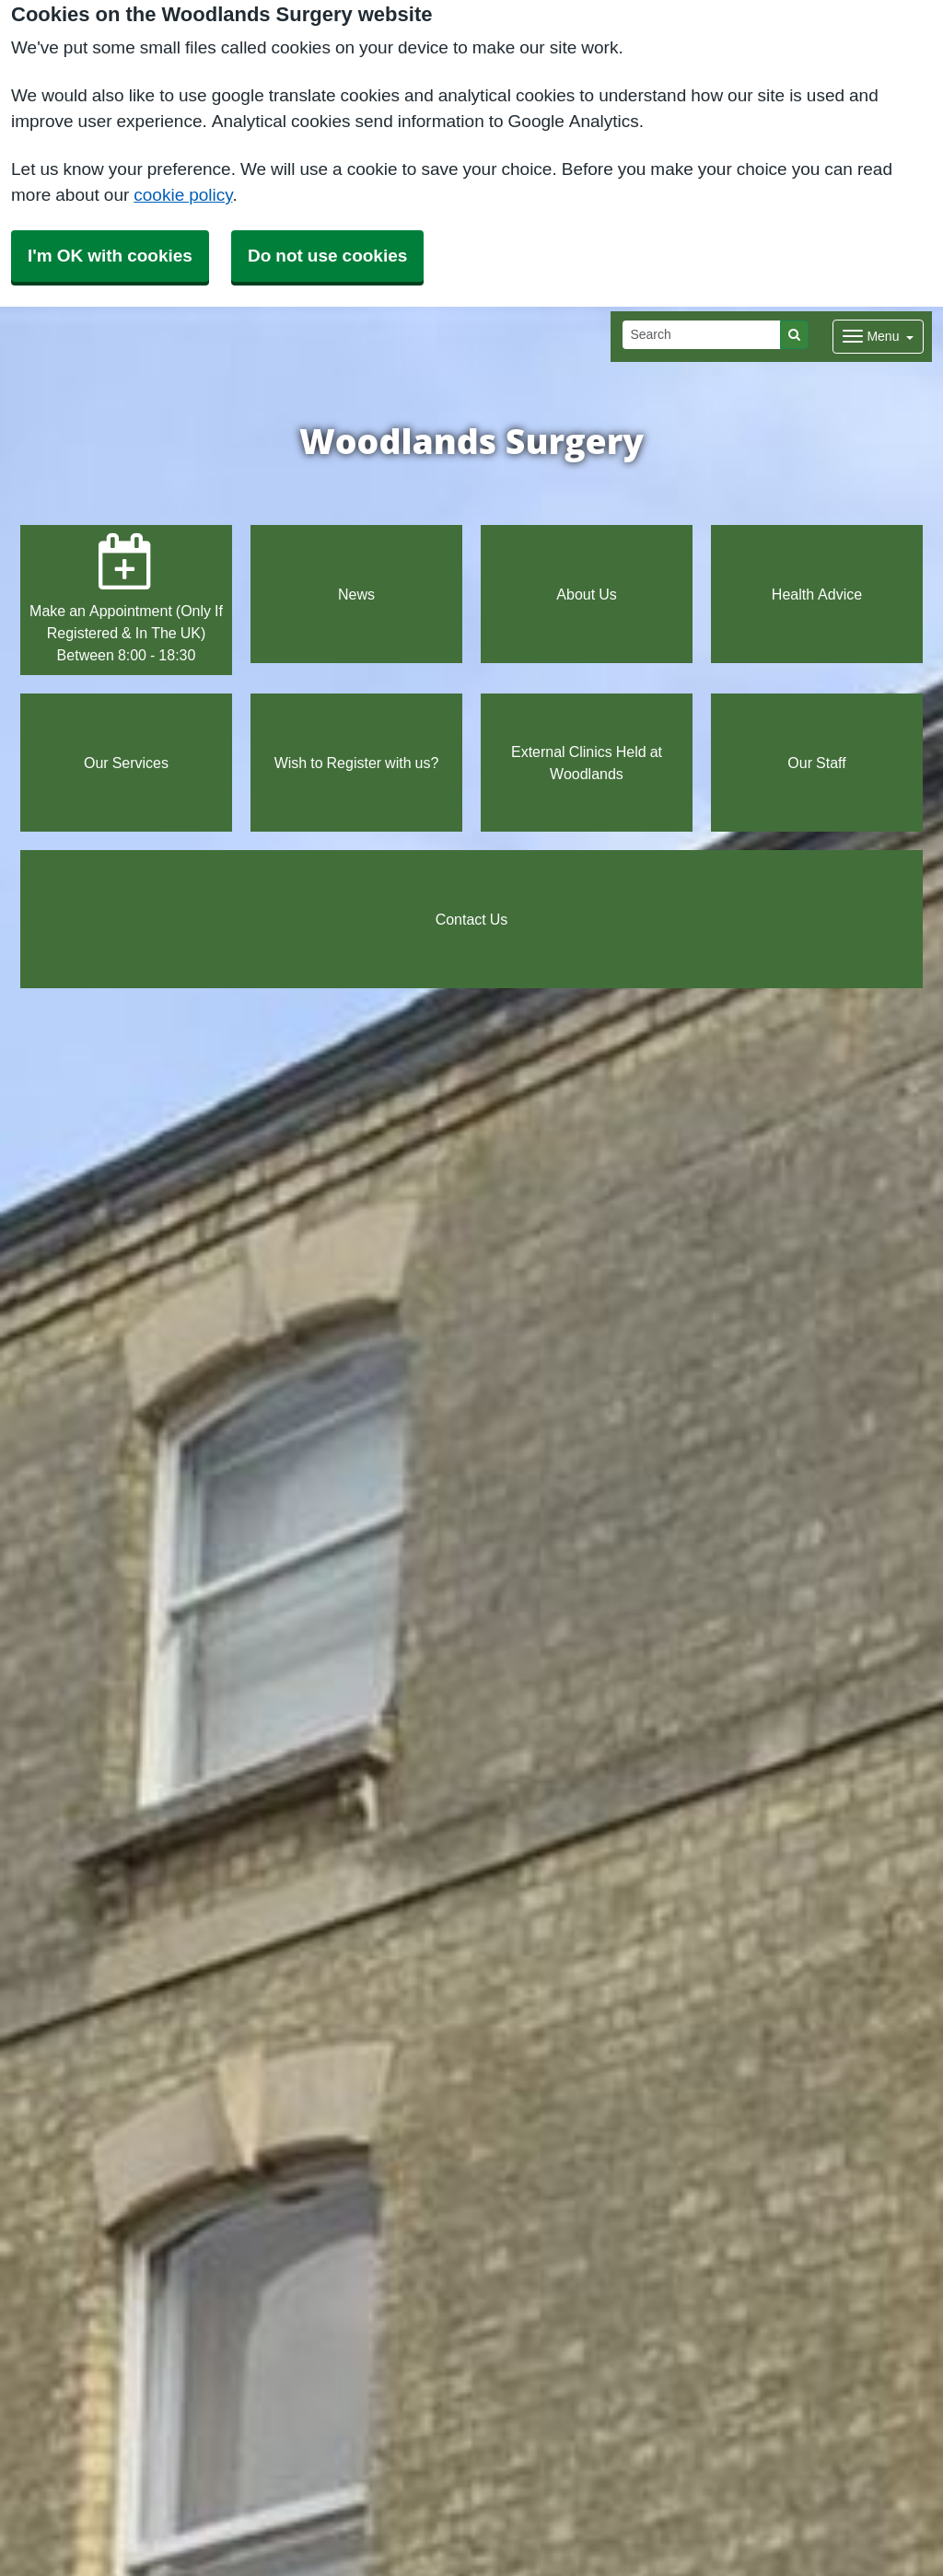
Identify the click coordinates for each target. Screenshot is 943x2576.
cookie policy (183, 195)
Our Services (126, 762)
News (356, 594)
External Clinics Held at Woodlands (586, 762)
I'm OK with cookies (110, 255)
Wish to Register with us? (356, 762)
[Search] (702, 335)
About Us (586, 594)
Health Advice (817, 594)
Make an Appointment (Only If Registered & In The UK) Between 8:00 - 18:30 (126, 598)
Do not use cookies (327, 255)
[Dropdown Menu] (878, 337)
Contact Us (472, 919)
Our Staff (816, 762)
